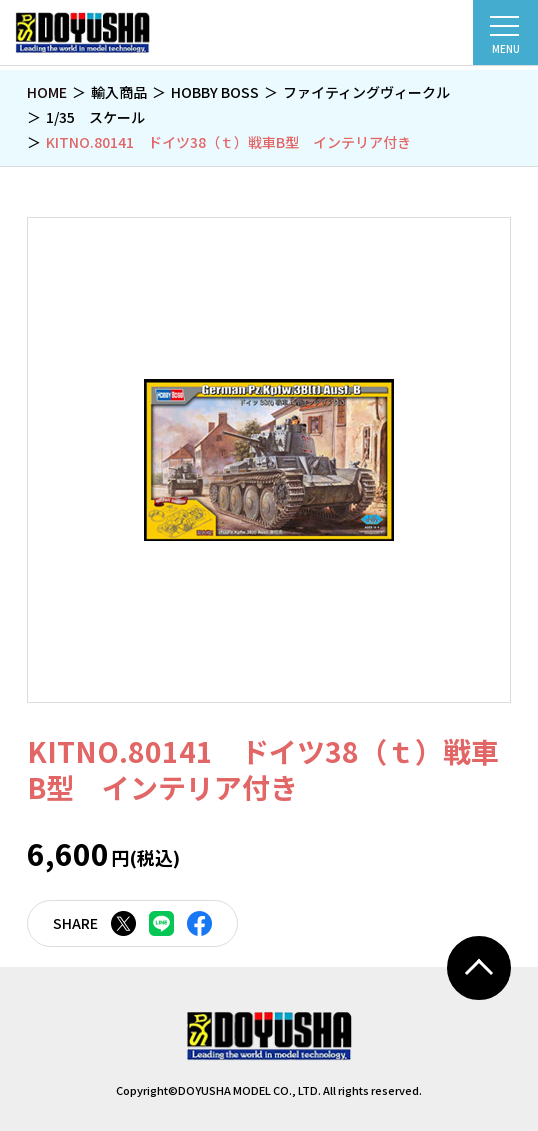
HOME (47, 92)
